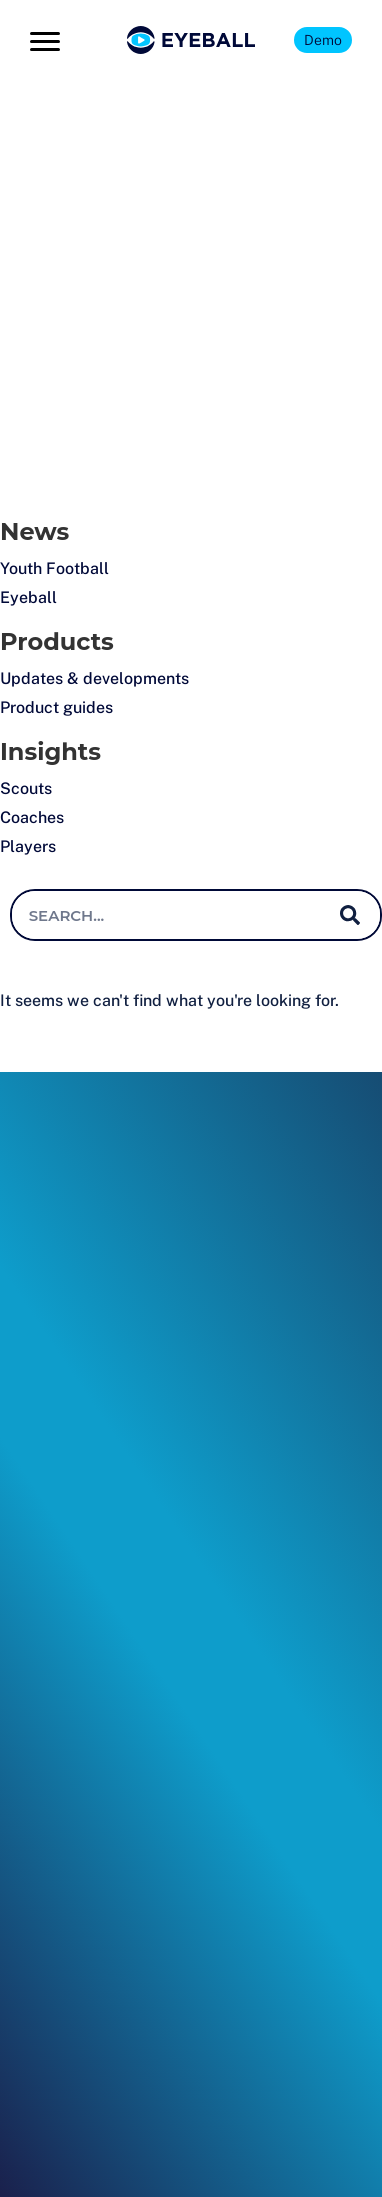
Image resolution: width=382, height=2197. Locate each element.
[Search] (350, 915)
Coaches (32, 817)
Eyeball (28, 597)
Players (28, 846)
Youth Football (54, 568)
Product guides (56, 707)
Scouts (26, 788)
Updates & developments (94, 678)
